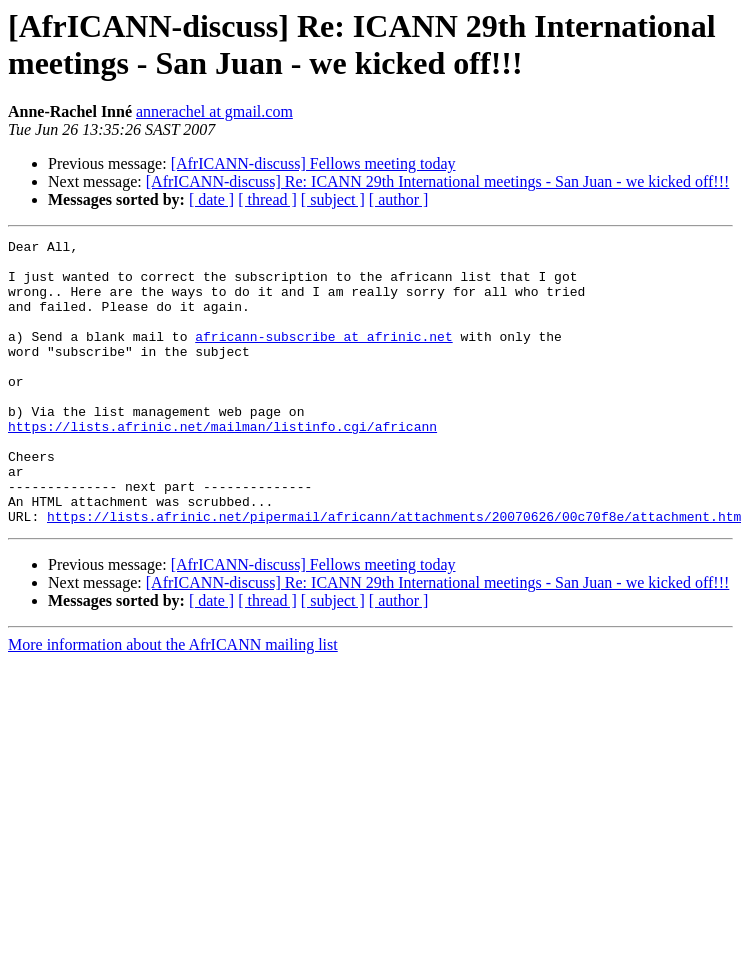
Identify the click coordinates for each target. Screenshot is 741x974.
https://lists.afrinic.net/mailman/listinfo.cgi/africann (222, 465)
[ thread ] (267, 199)
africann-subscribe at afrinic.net (323, 357)
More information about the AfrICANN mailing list (173, 701)
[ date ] (211, 199)
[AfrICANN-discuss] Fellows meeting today (313, 163)
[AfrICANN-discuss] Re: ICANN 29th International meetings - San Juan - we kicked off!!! (438, 181)
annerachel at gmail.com (214, 111)
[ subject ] (333, 199)
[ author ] (399, 199)
